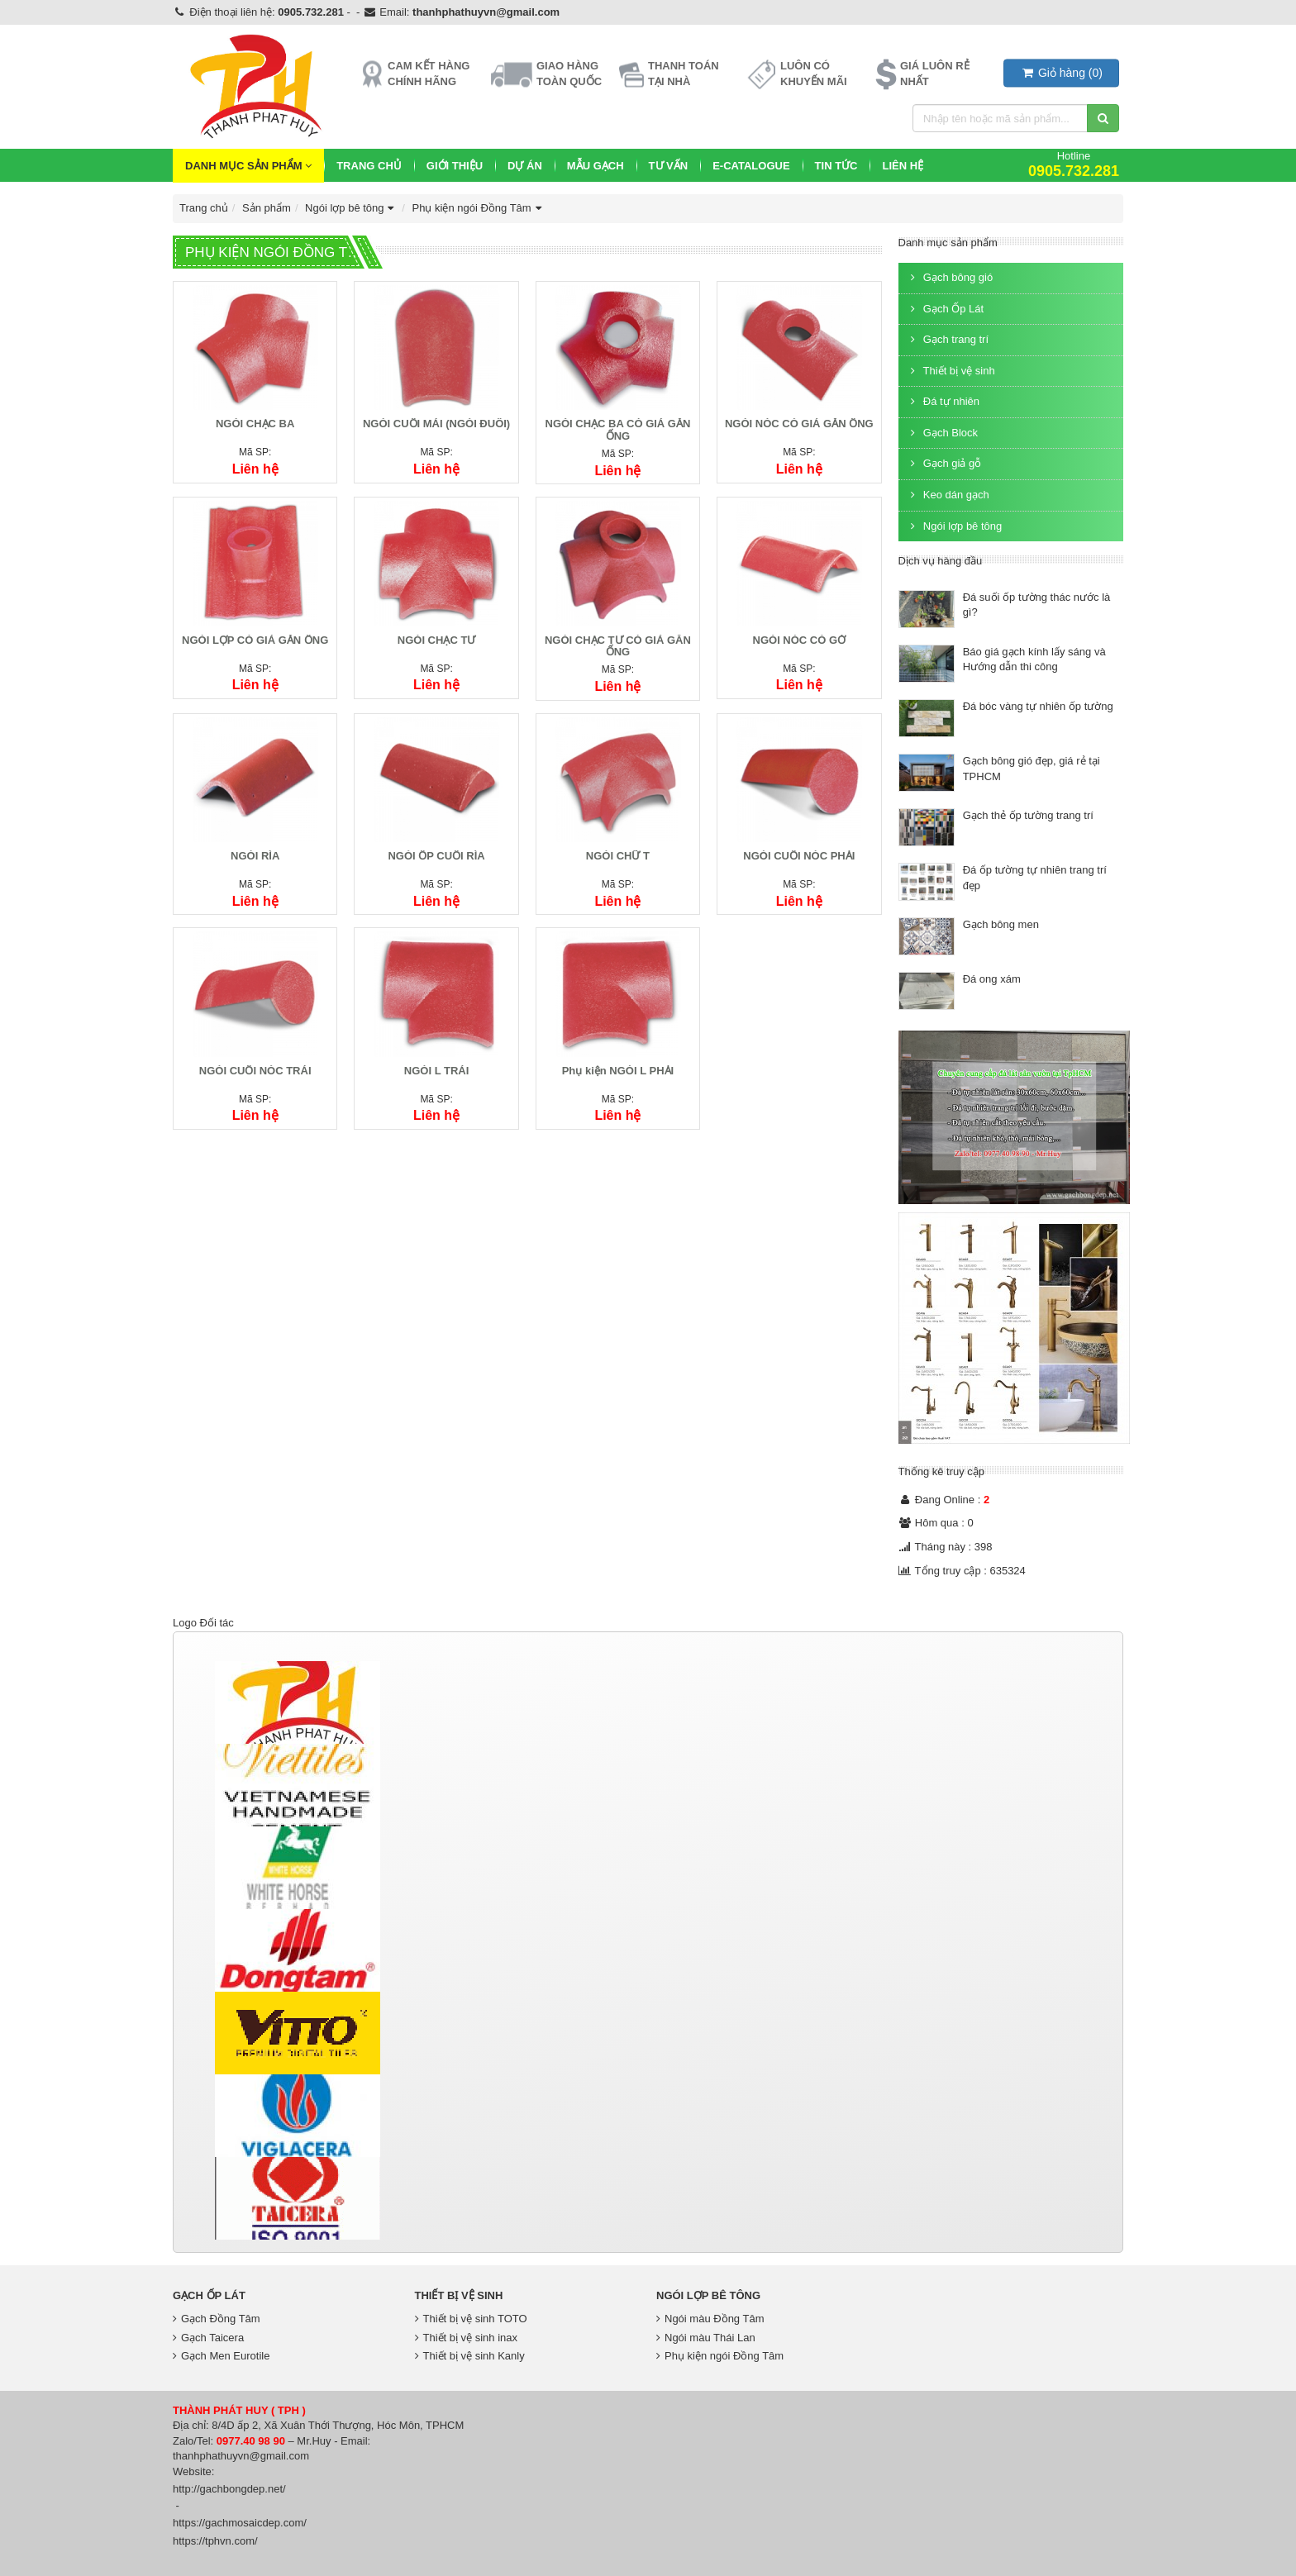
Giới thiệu (454, 166)
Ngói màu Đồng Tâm (710, 2318)
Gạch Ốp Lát (945, 308)
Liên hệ (902, 166)
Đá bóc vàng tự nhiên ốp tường (1038, 706)
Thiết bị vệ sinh (951, 370)
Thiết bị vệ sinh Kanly (470, 2356)
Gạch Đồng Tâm (216, 2318)
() (1061, 72)
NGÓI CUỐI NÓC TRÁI (255, 1070)
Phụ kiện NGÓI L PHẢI (618, 1070)
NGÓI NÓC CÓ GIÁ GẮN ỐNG (799, 423)
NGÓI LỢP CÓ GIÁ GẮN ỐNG (255, 640)
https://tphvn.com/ (215, 2541)
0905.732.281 (311, 12)
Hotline (1073, 164)
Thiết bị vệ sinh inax (466, 2337)
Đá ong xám (992, 979)
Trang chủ (369, 166)
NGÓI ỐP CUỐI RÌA (436, 856)
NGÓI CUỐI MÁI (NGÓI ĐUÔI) (436, 423)
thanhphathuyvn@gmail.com (486, 12)
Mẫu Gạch (595, 166)
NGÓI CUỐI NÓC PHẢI (799, 856)
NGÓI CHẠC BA (255, 423)
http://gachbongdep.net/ (229, 2489)
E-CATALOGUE (750, 166)
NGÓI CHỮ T (618, 856)
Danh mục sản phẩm (248, 166)
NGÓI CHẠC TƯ (437, 640)
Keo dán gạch (948, 494)
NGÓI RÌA (255, 856)
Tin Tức (836, 166)
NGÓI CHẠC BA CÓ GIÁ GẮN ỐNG (618, 429)
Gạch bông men (1001, 924)
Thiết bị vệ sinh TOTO (471, 2318)
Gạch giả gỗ (944, 463)
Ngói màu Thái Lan (705, 2337)
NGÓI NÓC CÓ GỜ (799, 640)
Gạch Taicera (208, 2337)
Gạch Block (943, 432)
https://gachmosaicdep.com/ (240, 2522)
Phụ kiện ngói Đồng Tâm (479, 208)
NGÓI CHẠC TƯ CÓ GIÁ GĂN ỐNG (618, 646)
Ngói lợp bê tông (351, 208)
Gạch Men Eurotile (221, 2356)
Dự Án (524, 166)
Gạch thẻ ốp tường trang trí (1028, 815)
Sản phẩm (266, 208)
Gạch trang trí (948, 339)
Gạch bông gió (950, 277)
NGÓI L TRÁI (436, 1070)
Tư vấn (668, 166)
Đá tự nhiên (943, 401)
